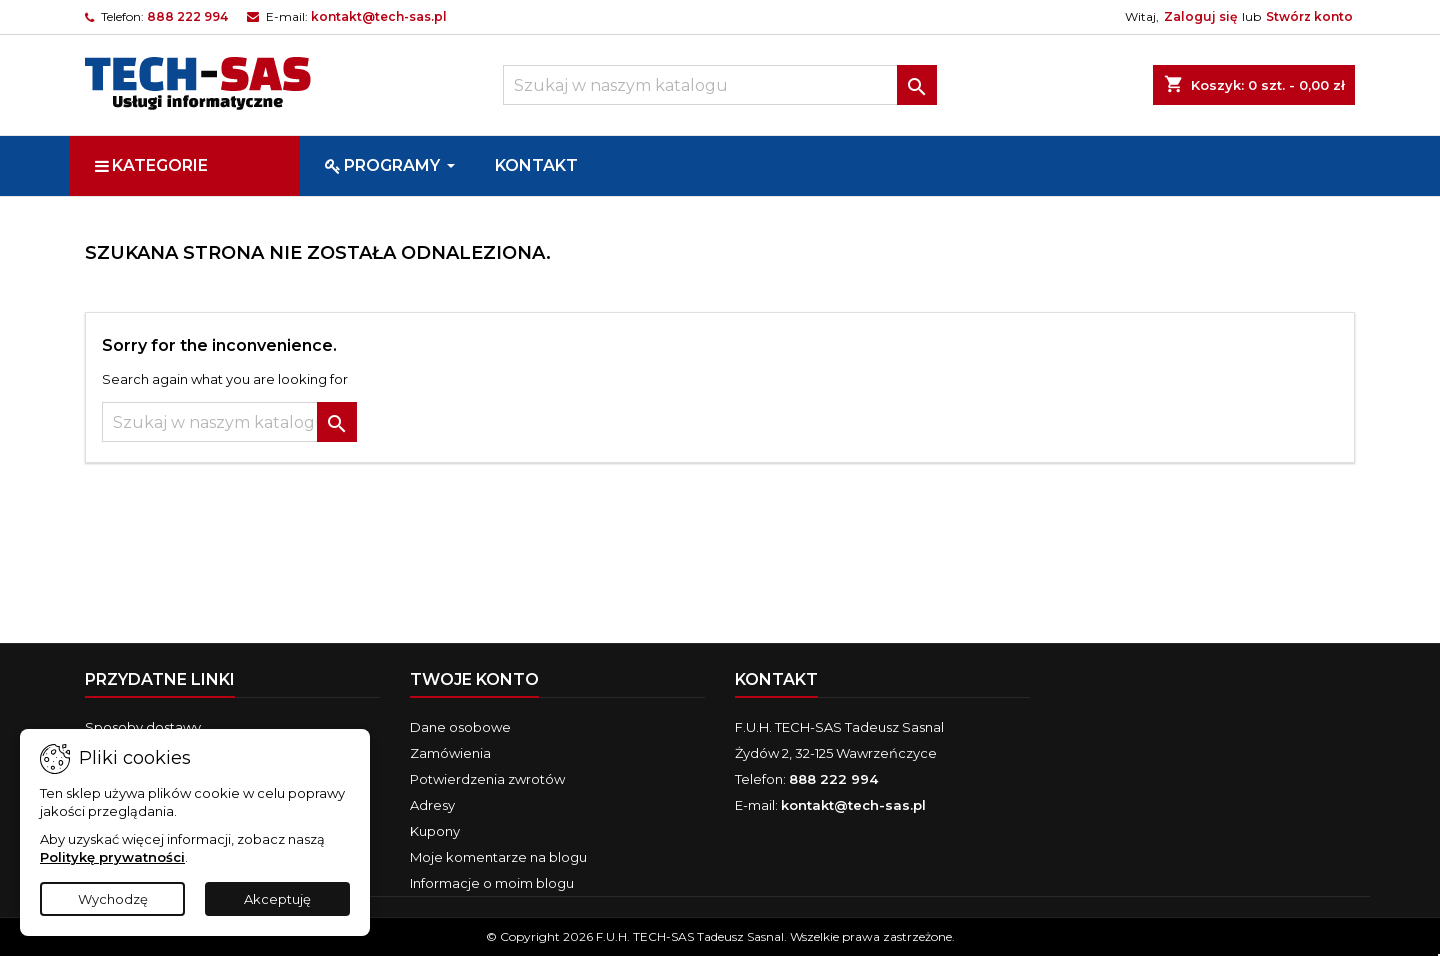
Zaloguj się (1200, 16)
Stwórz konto (1309, 16)
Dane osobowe (460, 727)
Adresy (432, 805)
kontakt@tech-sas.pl (379, 16)
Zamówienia (450, 753)
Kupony (435, 831)
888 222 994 (187, 16)
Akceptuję (277, 899)
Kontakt (776, 679)
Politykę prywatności (112, 857)
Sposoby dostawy (143, 727)
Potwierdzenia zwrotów (487, 779)
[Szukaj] (719, 85)
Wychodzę (113, 899)
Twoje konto (474, 679)
